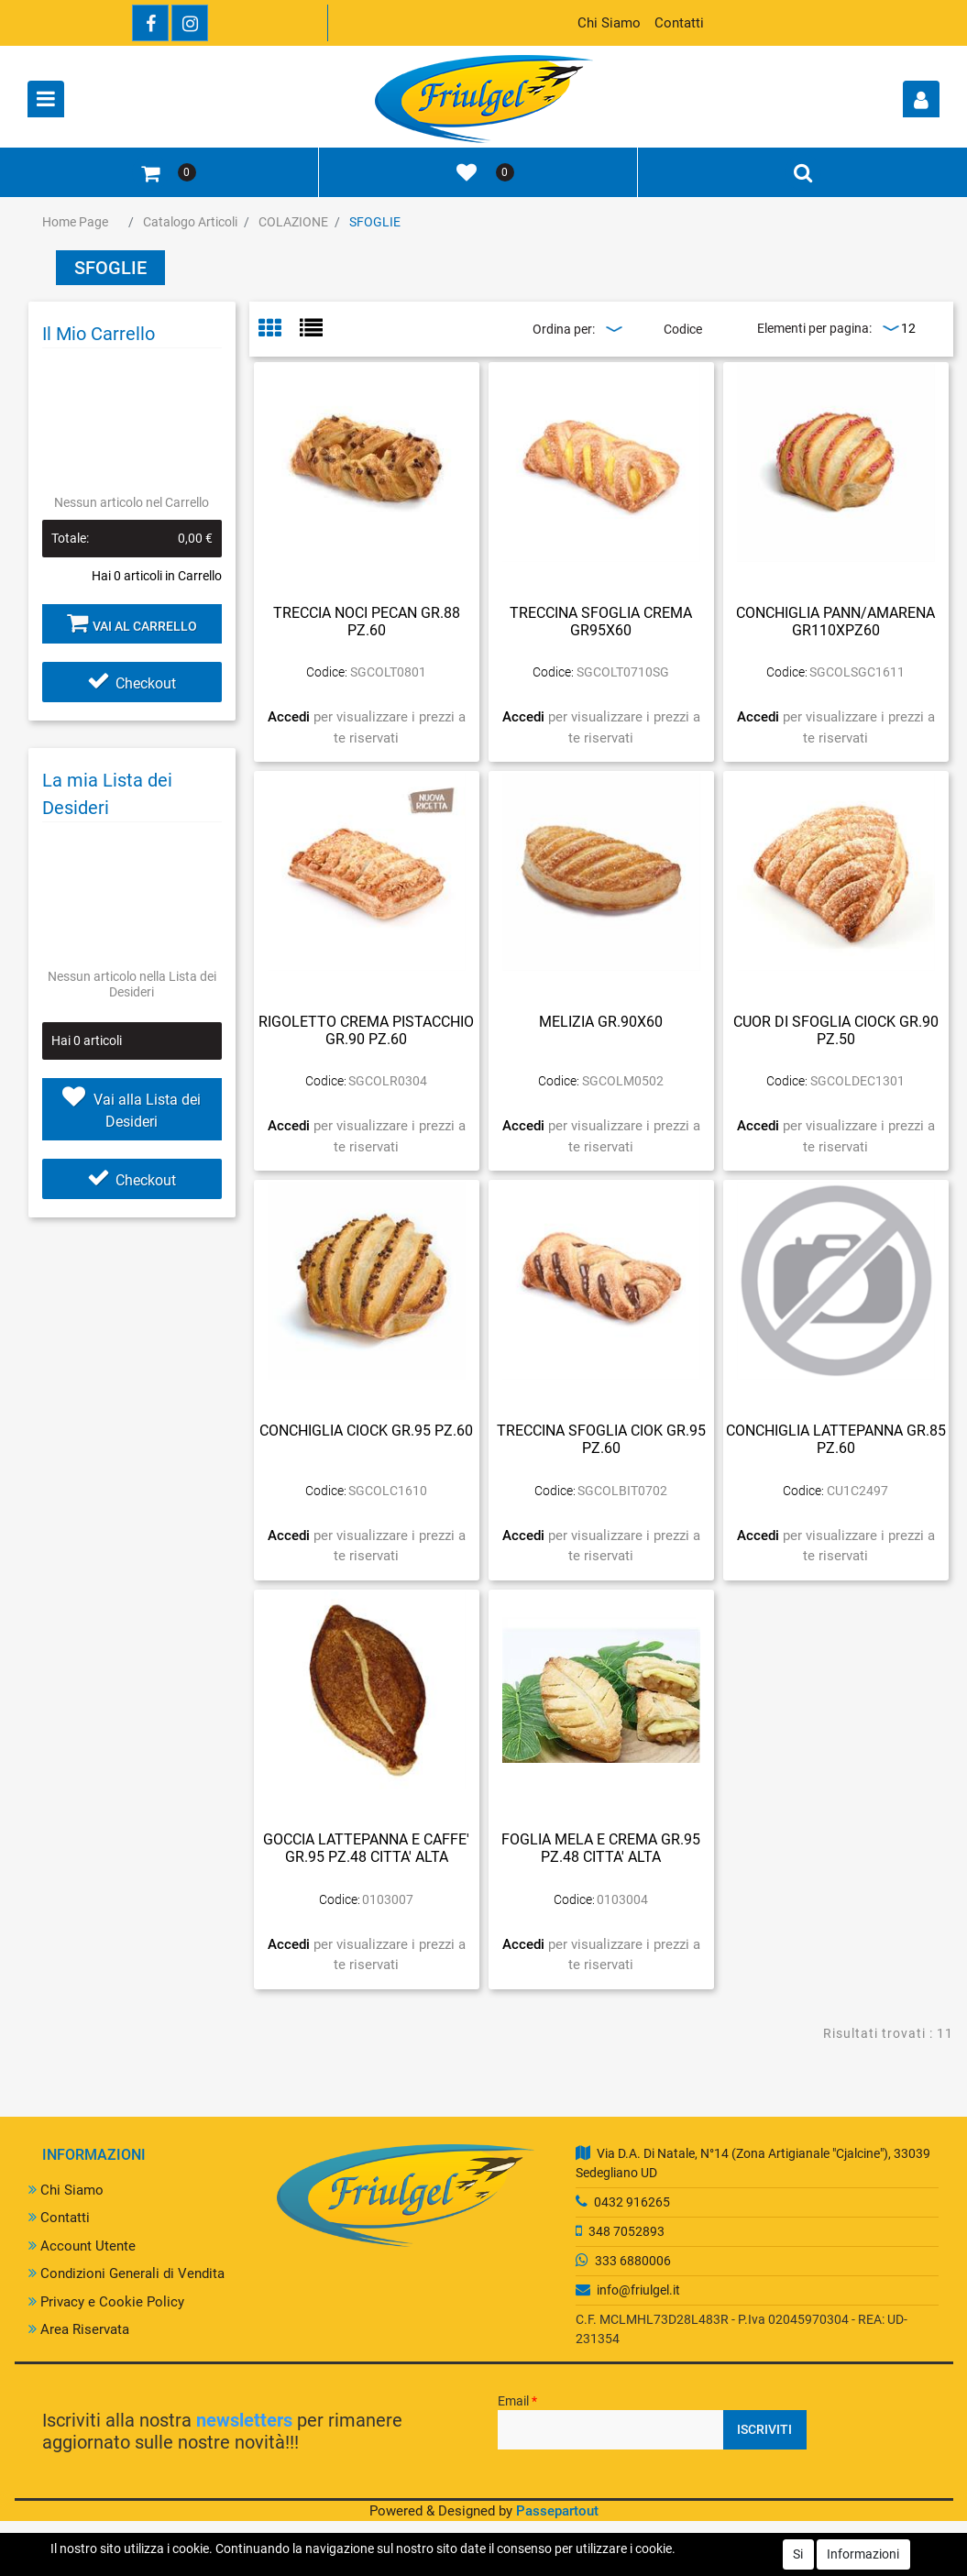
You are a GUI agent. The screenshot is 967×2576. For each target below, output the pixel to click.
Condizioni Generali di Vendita (126, 2273)
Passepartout (557, 2511)
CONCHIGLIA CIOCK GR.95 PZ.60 (366, 1430)
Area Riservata (78, 2329)
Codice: (326, 672)
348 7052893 (626, 2231)
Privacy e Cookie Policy (106, 2302)
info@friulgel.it (638, 2290)
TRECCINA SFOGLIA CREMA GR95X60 (601, 621)
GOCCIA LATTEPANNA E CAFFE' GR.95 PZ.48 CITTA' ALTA (366, 1848)
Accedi (290, 717)
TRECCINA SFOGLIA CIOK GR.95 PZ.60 (601, 1439)
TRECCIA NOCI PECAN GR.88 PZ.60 (366, 621)
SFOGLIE (375, 222)
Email (517, 2401)
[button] (921, 99)
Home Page (75, 222)
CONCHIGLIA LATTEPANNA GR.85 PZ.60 (836, 1439)
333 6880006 (633, 2260)
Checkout (131, 683)
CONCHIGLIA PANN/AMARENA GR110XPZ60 (835, 621)
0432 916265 (632, 2202)
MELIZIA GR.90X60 (601, 1021)
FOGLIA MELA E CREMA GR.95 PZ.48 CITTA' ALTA (600, 1848)
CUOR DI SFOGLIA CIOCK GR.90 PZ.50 (836, 1030)
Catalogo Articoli (190, 222)
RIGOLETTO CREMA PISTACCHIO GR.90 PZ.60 (366, 1030)
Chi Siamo (609, 23)
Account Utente (82, 2246)
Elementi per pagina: (814, 328)
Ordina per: (564, 329)
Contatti (679, 23)
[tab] (279, 329)
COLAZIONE (293, 222)
